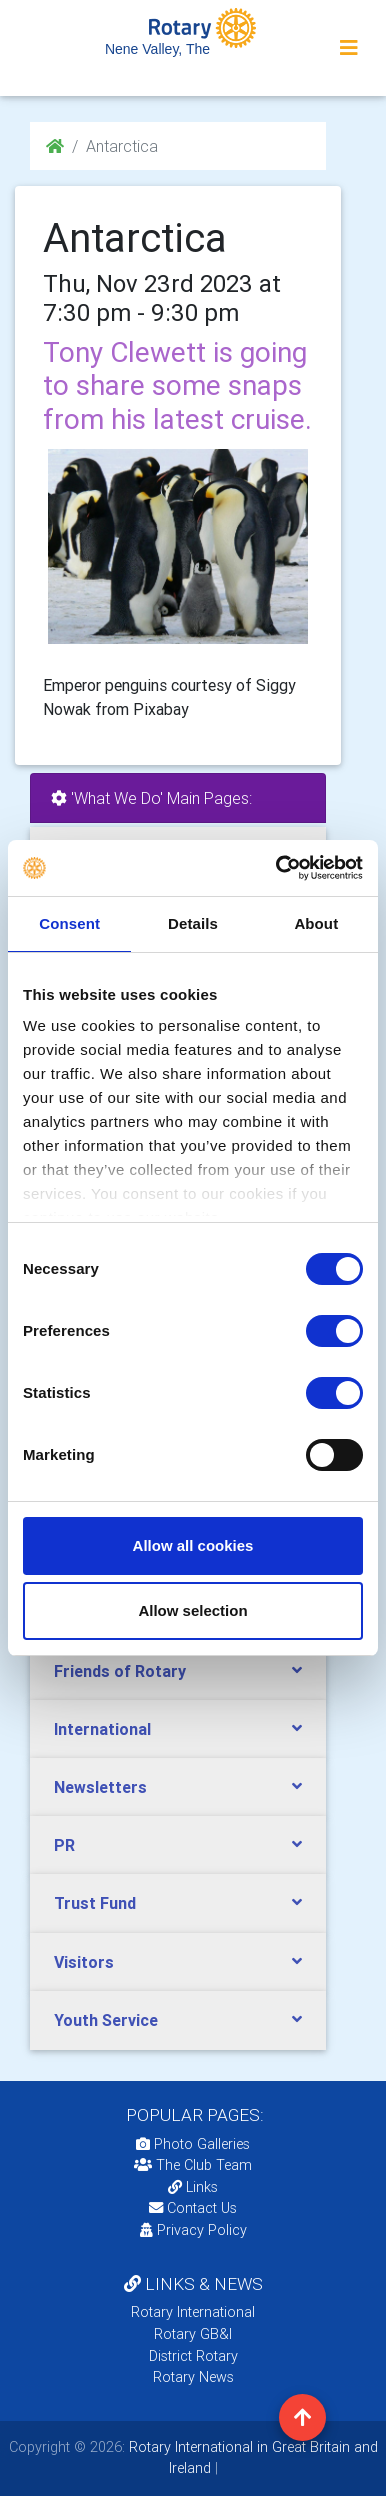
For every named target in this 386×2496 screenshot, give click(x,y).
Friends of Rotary (120, 1671)
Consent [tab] (69, 923)
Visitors (84, 1962)
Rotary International (193, 2312)
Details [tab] (193, 923)
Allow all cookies (193, 1545)
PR (64, 1845)
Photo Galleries (193, 2144)
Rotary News (193, 2377)
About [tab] (316, 923)
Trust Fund (95, 1903)
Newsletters (100, 1787)
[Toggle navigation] (349, 48)
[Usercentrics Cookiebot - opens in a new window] (277, 868)
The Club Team (193, 2165)
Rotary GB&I (193, 2334)
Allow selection (192, 1610)
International (102, 1729)
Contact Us (193, 2208)
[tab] (178, 1671)
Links (193, 2187)
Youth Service (106, 2020)
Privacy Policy (193, 2230)
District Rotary (193, 2356)
